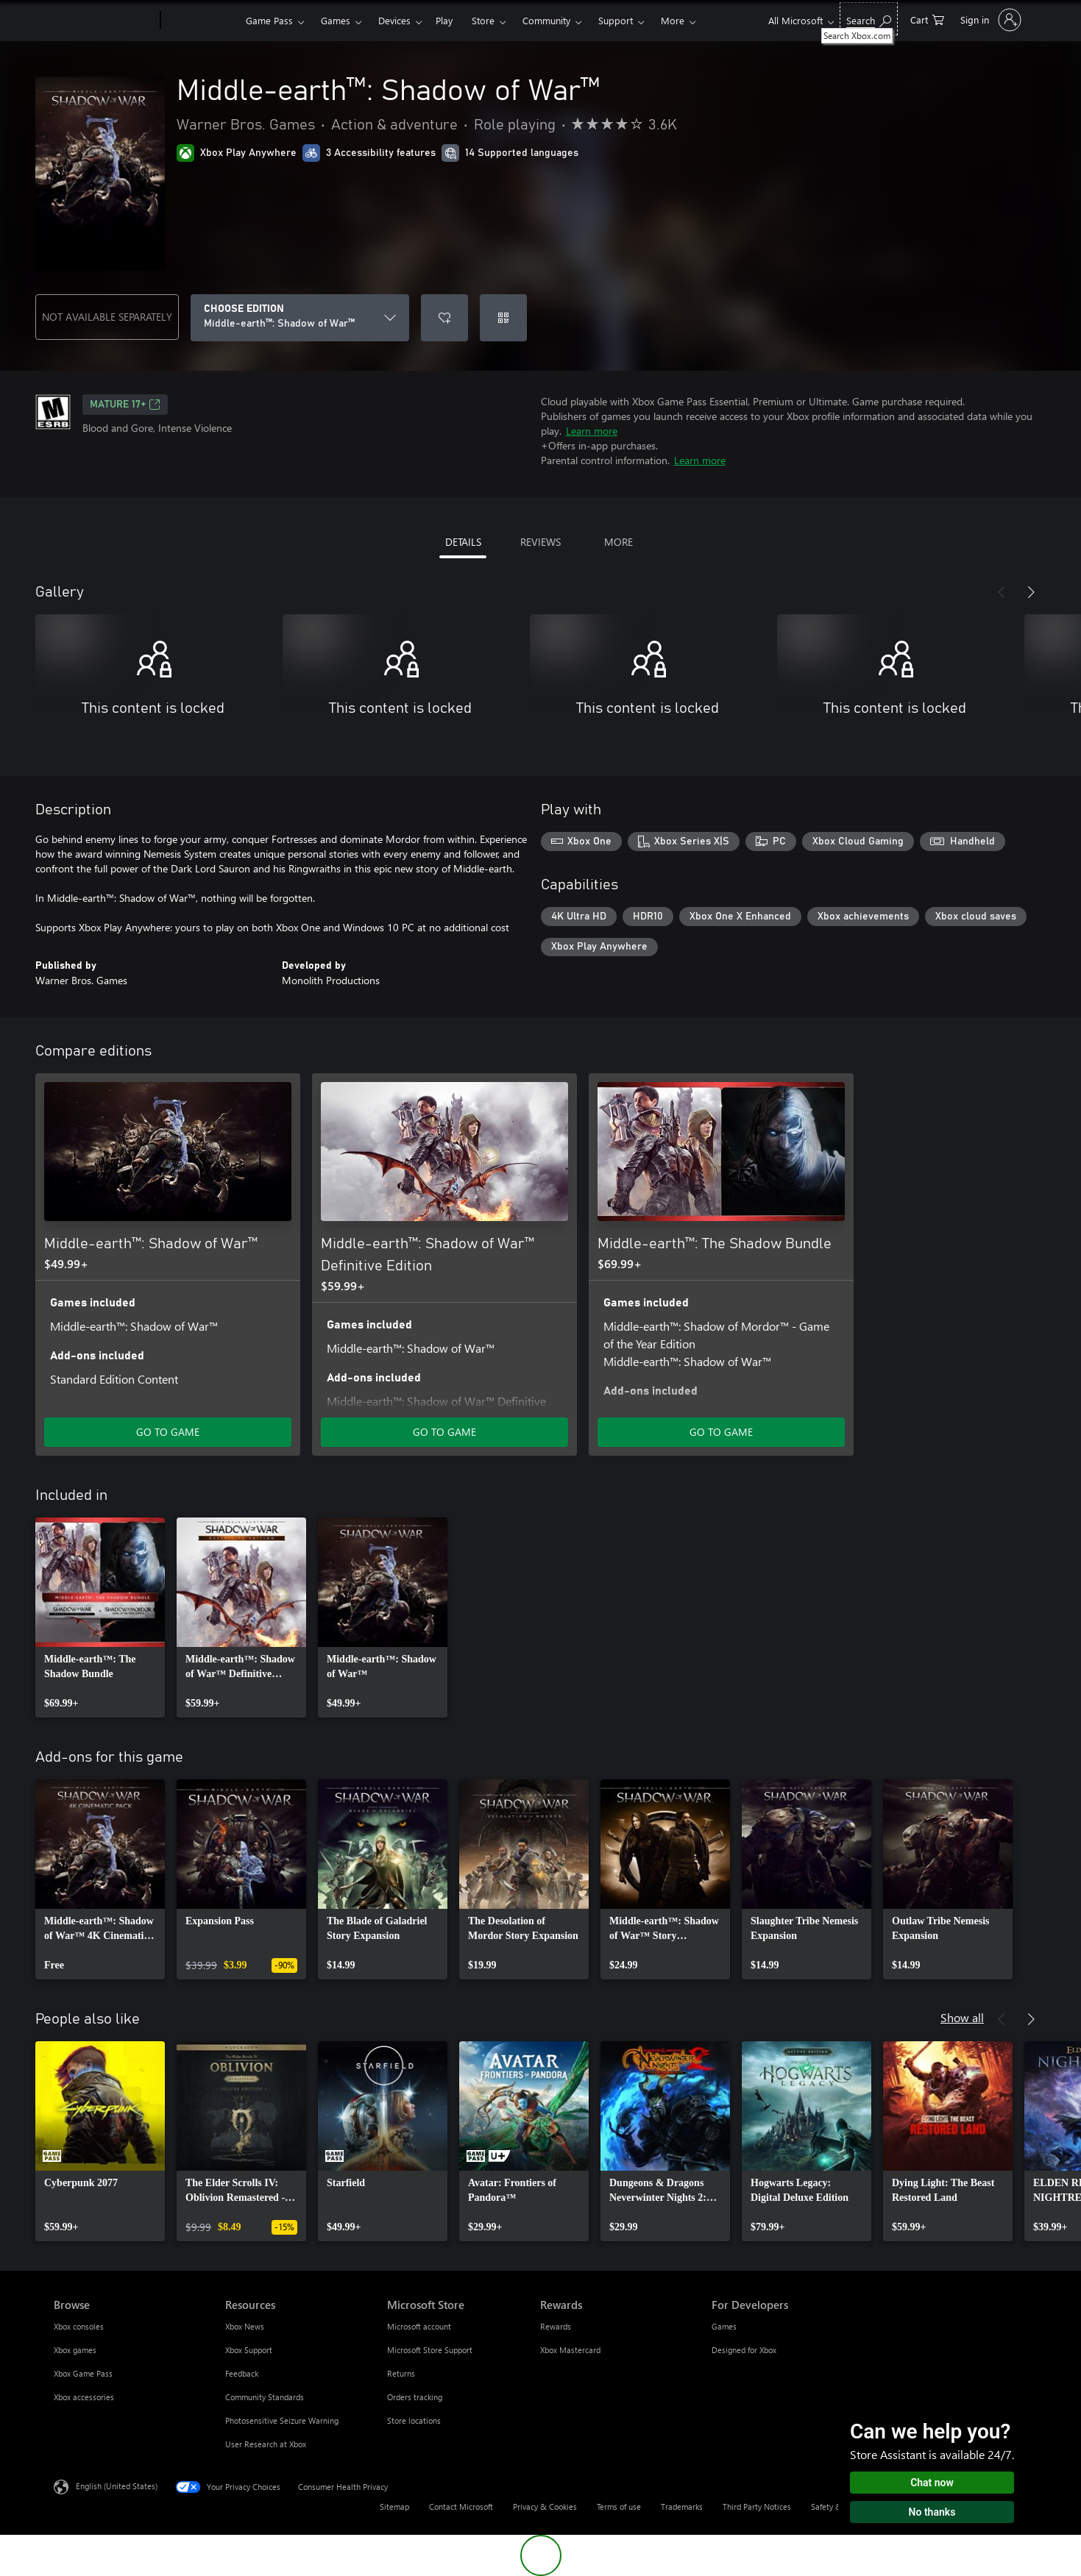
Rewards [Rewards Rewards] (555, 2326)
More (672, 20)
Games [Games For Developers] (724, 2326)
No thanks (932, 2512)
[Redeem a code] (503, 317)
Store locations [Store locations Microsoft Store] (414, 2420)
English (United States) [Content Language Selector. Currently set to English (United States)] (116, 2486)
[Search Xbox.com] (869, 18)
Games (335, 20)
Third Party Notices (757, 2506)
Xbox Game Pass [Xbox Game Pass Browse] (83, 2373)
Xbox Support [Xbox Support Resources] (248, 2350)
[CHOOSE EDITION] (300, 317)
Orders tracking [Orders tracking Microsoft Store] (414, 2397)
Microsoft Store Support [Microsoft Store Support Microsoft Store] (429, 2350)
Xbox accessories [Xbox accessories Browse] (84, 2397)
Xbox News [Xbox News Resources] (244, 2326)
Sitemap (394, 2506)
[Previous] (1001, 592)
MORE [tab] (618, 542)
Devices (394, 20)
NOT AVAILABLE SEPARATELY (107, 317)
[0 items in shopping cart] (927, 18)
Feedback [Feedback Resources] (241, 2373)
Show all (962, 2017)
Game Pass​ (269, 20)
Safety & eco (834, 2506)
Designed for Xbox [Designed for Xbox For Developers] (744, 2350)
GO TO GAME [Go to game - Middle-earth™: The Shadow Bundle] (721, 1432)
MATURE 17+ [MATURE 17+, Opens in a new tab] (125, 404)
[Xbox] (201, 20)
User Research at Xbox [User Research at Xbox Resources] (265, 2444)
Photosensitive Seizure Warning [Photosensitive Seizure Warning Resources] (282, 2420)
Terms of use (619, 2506)
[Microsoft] (104, 20)
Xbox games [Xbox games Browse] (75, 2350)
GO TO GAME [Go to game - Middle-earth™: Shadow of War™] (167, 1432)
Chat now (932, 2482)
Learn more (591, 431)
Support (615, 20)
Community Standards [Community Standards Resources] (264, 2397)
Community (546, 20)
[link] (100, 1618)
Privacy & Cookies (545, 2506)
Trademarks (682, 2506)
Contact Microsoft (461, 2506)
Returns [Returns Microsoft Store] (401, 2373)
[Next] (1031, 592)
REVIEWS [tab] (540, 542)
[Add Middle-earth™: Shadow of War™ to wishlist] (444, 317)
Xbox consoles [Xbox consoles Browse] (79, 2326)
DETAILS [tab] (463, 542)
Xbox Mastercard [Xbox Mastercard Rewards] (570, 2350)
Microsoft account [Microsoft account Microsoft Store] (419, 2326)
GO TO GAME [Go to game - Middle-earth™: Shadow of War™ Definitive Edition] (444, 1432)
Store (483, 20)
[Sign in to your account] (989, 20)
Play (444, 20)
